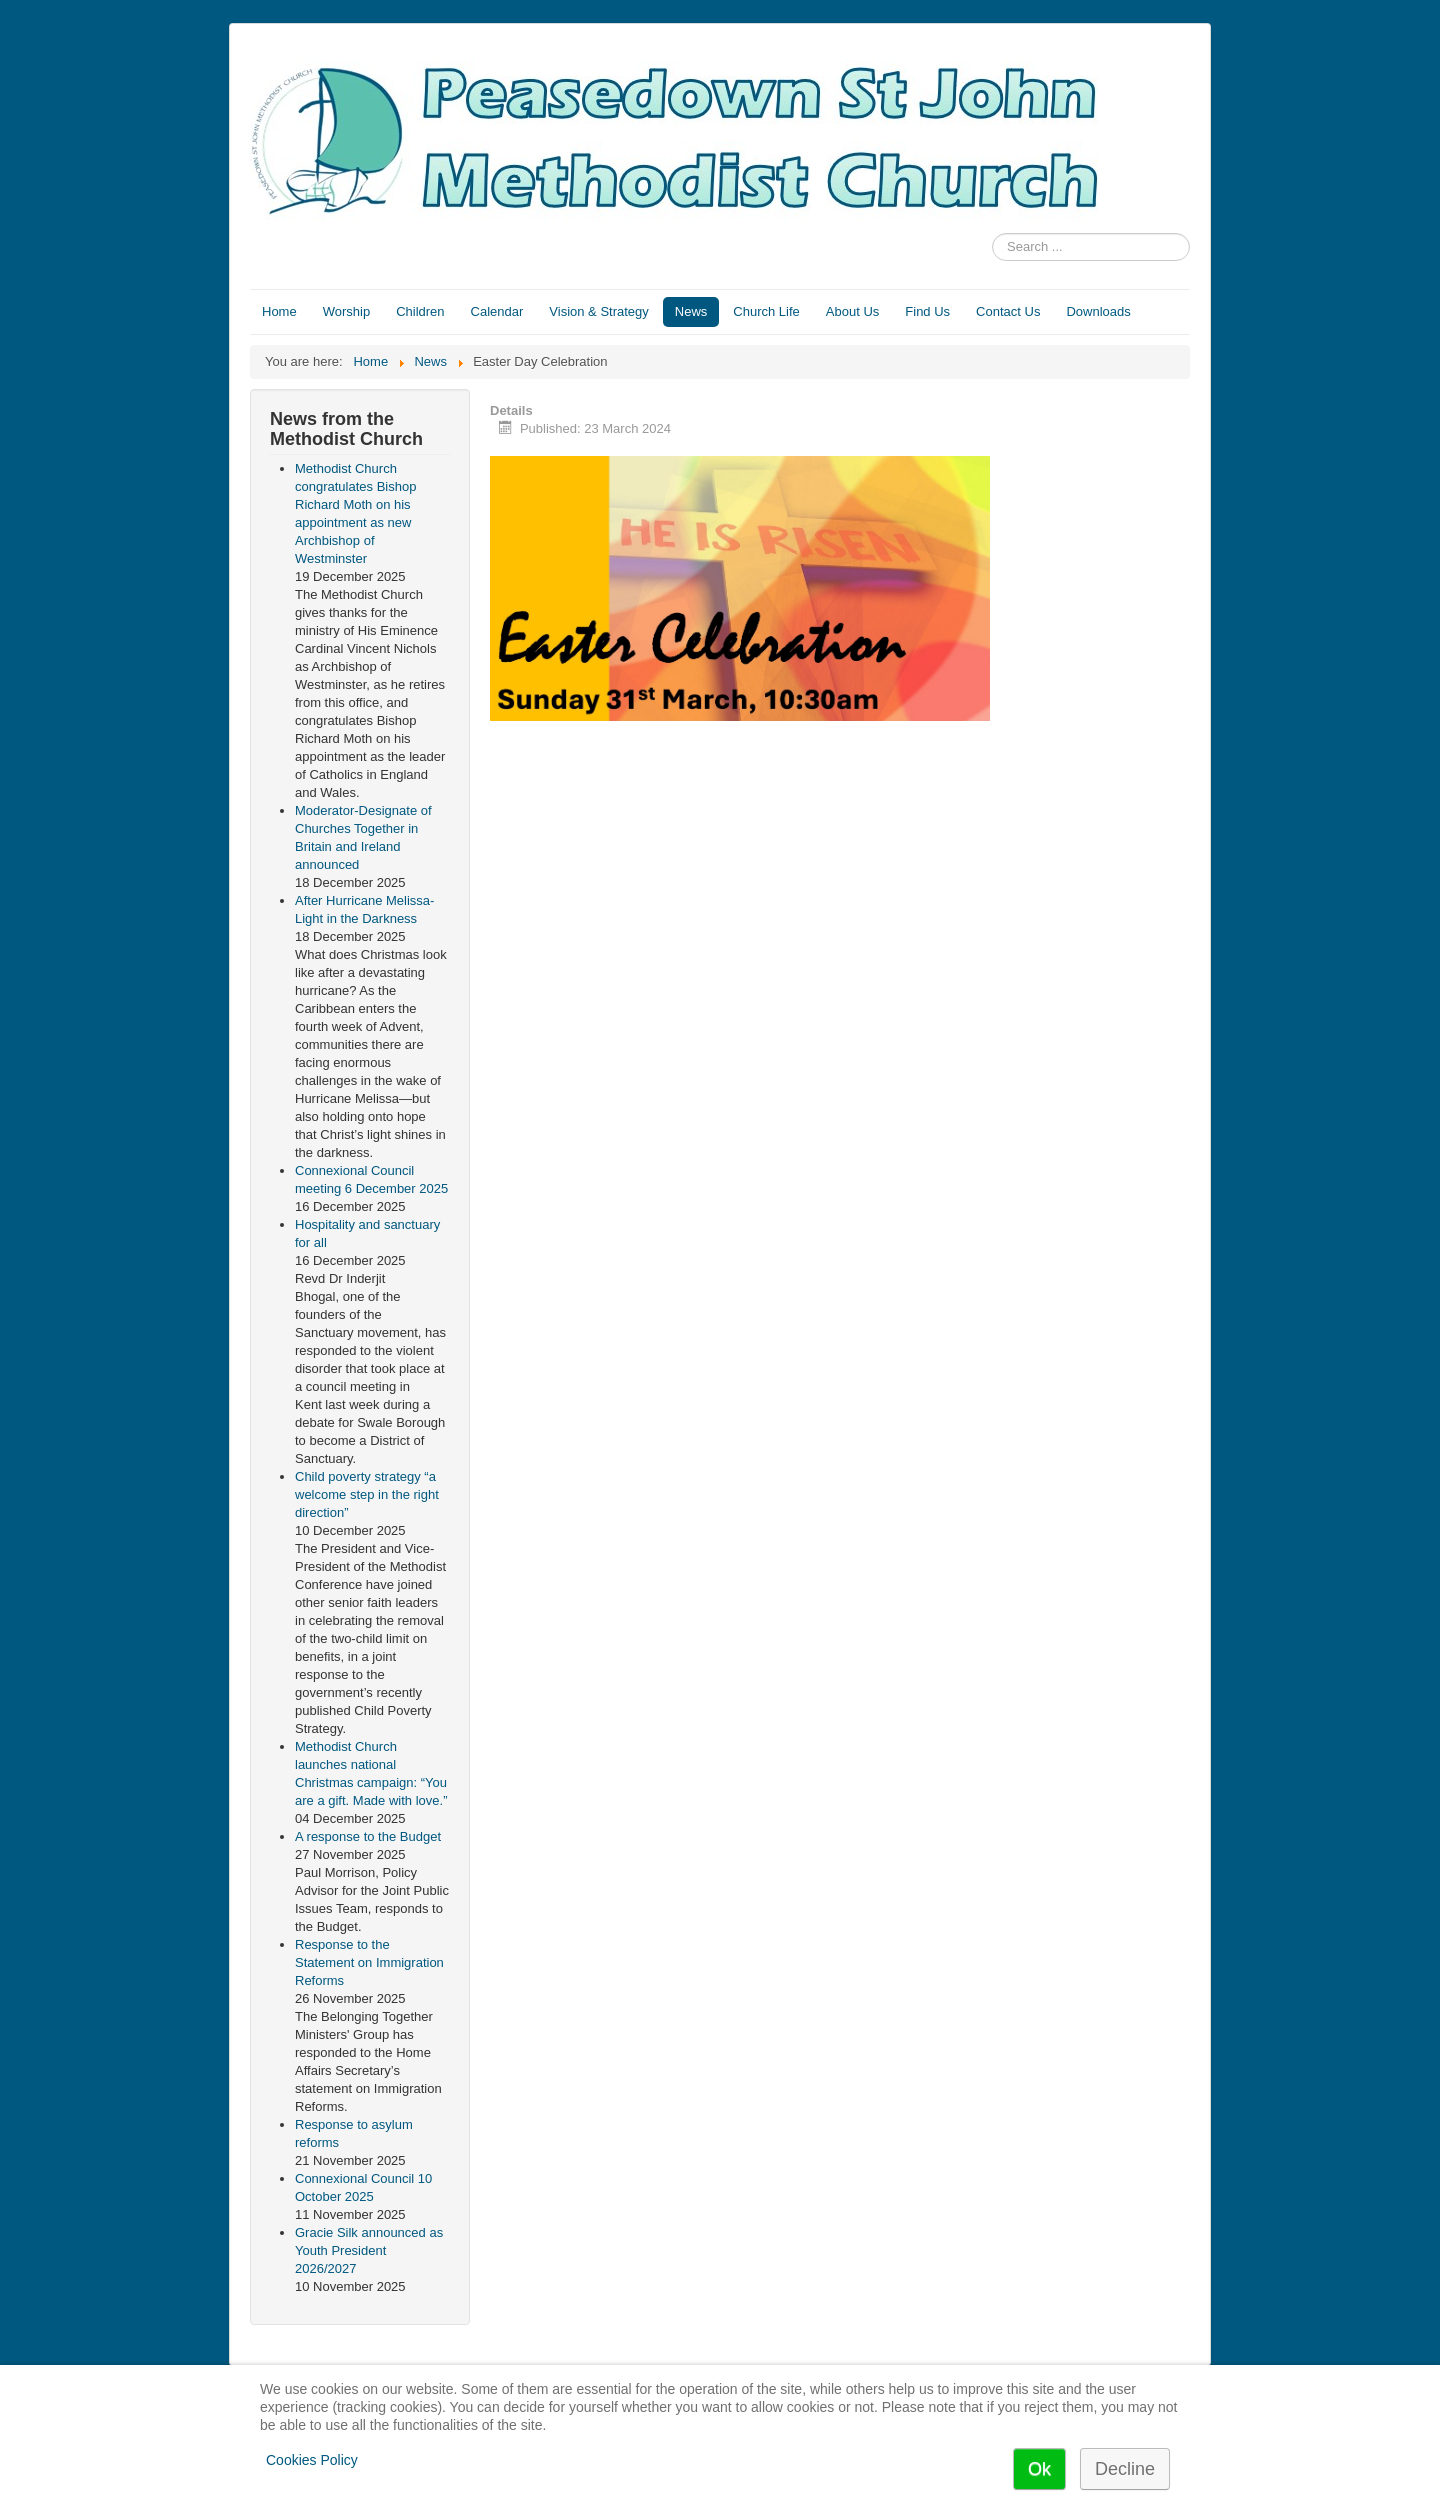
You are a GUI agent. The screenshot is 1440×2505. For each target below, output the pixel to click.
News (691, 311)
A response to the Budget (368, 1836)
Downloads (1098, 311)
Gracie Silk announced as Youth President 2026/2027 (369, 2250)
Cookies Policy (312, 2460)
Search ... (992, 233)
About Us (852, 311)
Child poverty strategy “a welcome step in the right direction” (367, 1494)
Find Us (927, 311)
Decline (1125, 2469)
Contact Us (1008, 311)
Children (420, 311)
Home (279, 311)
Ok (1039, 2469)
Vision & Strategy (598, 311)
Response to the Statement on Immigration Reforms (369, 1962)
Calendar (497, 311)
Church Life (766, 311)
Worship (346, 311)
